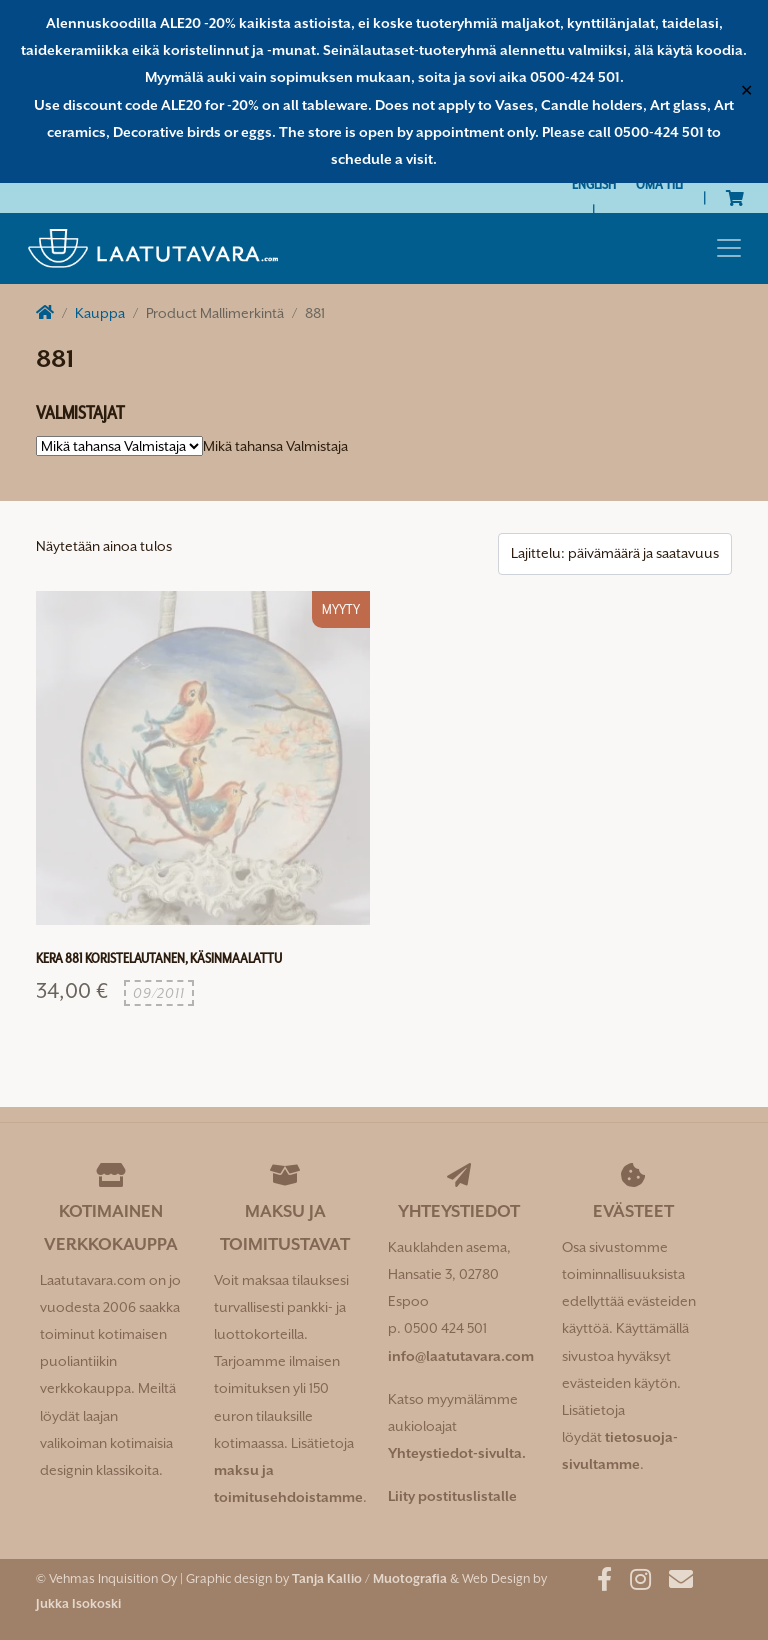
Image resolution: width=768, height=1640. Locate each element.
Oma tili (659, 184)
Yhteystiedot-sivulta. (457, 1453)
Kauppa (100, 313)
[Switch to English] (594, 184)
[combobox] (275, 446)
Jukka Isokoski (78, 1603)
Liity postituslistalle (452, 1496)
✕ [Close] (746, 91)
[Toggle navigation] (729, 248)
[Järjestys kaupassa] (615, 553)
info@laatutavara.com (461, 1356)
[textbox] (275, 446)
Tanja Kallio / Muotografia (369, 1578)
